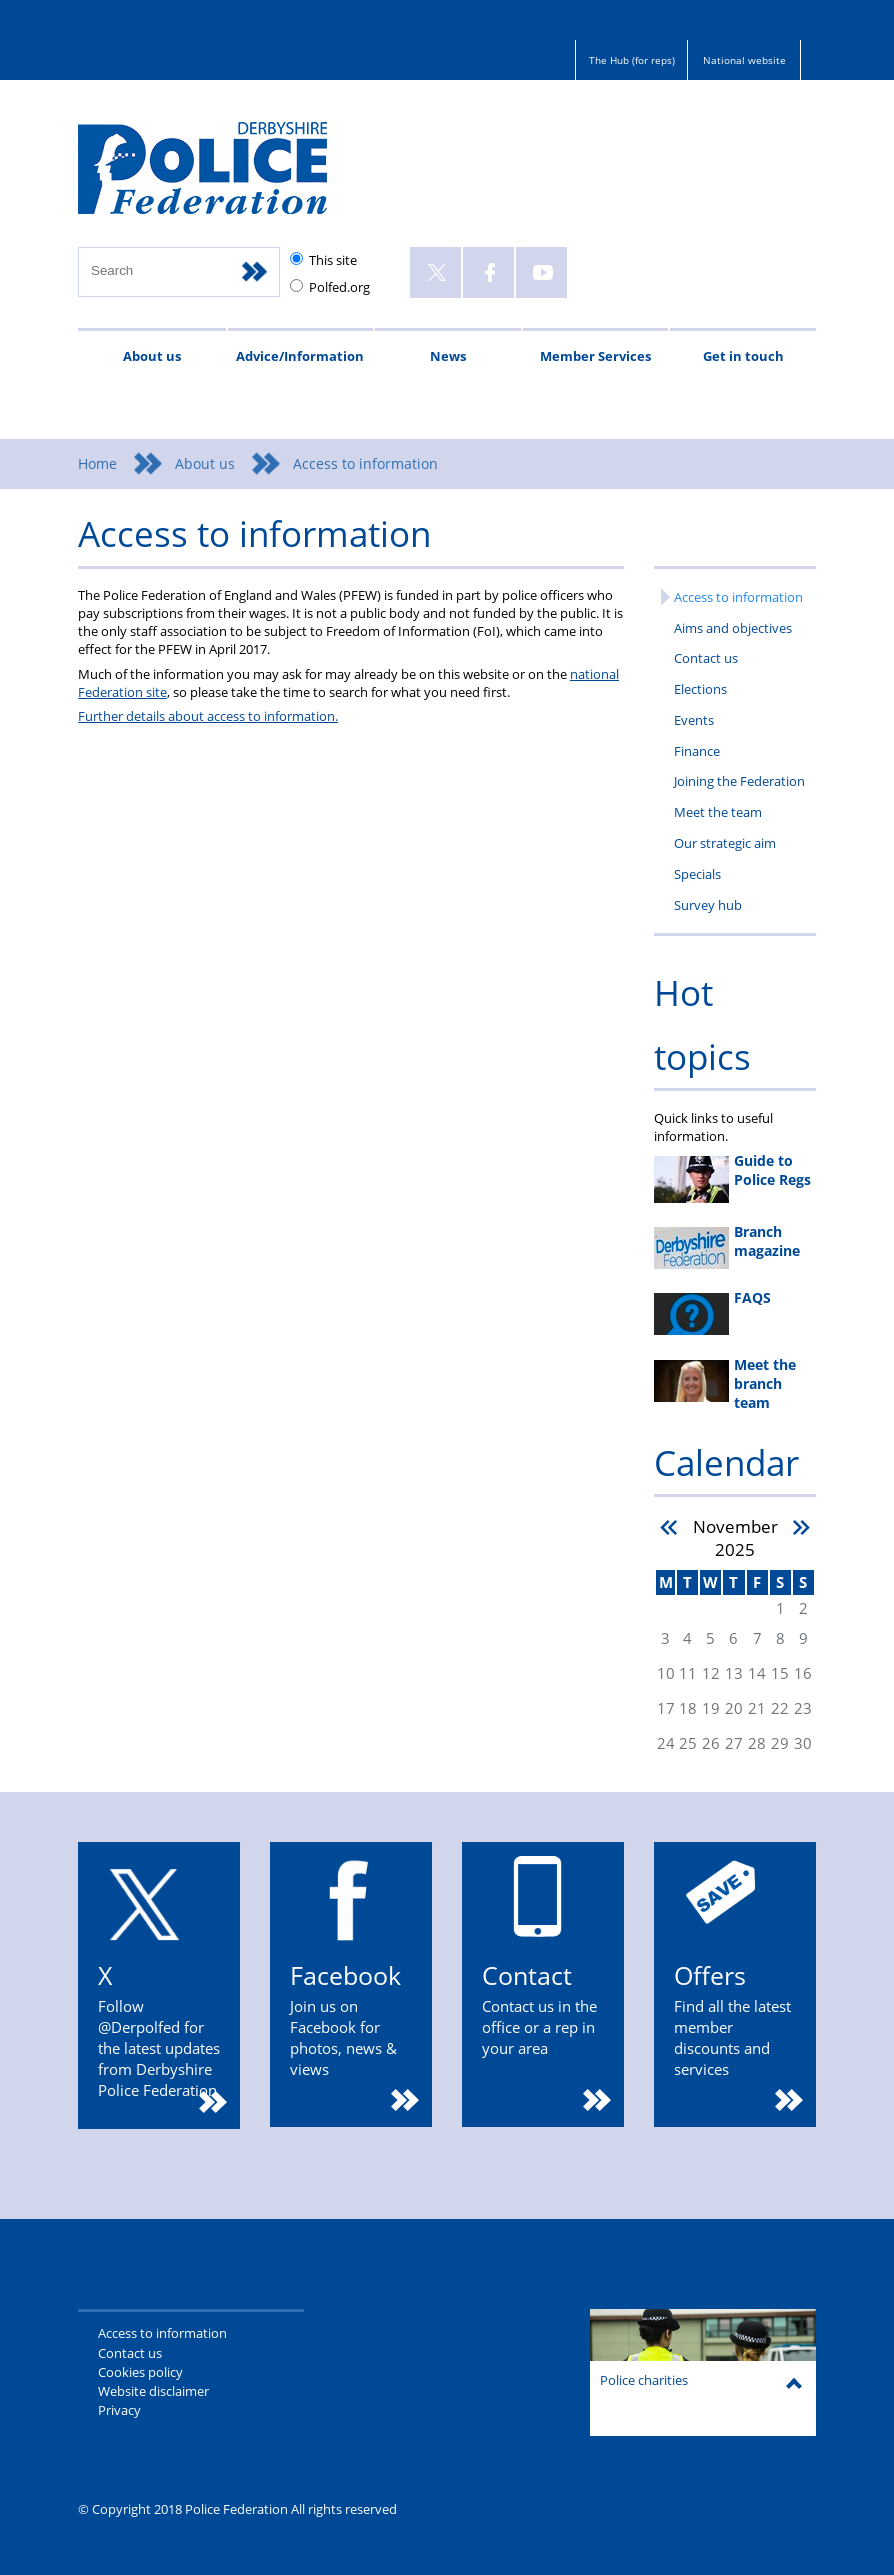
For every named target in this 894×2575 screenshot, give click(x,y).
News (448, 356)
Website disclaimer (153, 2391)
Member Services (595, 356)
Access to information (738, 597)
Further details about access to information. (208, 716)
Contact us (706, 658)
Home (97, 463)
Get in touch (743, 356)
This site (333, 260)
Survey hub (708, 905)
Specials (697, 874)
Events (694, 720)
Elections (700, 689)
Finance (697, 751)
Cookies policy (140, 2372)
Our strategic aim (725, 843)
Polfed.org (339, 287)
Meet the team (718, 812)
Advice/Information (300, 356)
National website (744, 60)
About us (152, 356)
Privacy (119, 2410)
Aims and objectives (733, 628)
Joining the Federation (739, 781)
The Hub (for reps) (632, 60)
